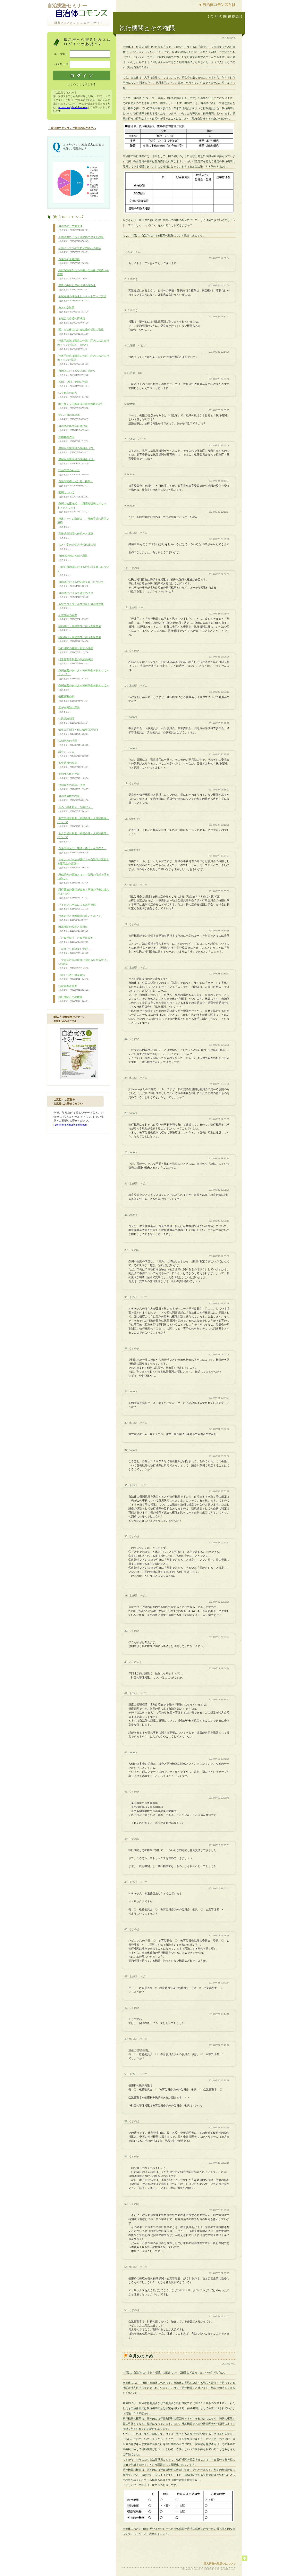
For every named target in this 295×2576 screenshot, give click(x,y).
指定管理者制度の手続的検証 (75, 661)
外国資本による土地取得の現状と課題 (80, 239)
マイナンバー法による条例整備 (77, 907)
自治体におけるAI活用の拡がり (76, 373)
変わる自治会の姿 (74, 417)
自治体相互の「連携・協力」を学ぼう (81, 850)
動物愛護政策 (74, 439)
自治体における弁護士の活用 (75, 595)
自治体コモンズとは (219, 5)
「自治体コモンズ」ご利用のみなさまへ (72, 128)
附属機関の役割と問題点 (74, 929)
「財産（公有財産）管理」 (74, 951)
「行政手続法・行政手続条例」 (76, 940)
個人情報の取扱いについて (220, 2563)
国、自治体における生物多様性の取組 (80, 331)
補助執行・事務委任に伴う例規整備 (79, 628)
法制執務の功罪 (74, 743)
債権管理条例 (74, 698)
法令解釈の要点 (74, 395)
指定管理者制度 (74, 988)
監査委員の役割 (74, 765)
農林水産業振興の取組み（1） (75, 461)
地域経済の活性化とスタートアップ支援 (81, 298)
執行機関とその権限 (74, 999)
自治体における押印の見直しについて (80, 584)
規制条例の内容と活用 (74, 787)
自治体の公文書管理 (74, 228)
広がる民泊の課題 (68, 709)
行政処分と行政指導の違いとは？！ (79, 918)
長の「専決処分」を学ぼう (75, 809)
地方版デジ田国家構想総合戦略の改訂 (80, 406)
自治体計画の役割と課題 (72, 558)
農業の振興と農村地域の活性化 (76, 287)
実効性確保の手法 (74, 776)
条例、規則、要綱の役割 (74, 384)
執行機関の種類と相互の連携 (75, 650)
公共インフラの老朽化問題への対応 (79, 250)
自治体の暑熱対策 (74, 261)
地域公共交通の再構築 (74, 320)
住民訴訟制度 (74, 720)
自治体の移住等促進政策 (74, 428)
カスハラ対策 (74, 309)
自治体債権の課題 (74, 798)
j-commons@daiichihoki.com (72, 107)
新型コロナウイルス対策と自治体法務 (80, 606)
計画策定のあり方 (74, 472)
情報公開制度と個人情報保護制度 (77, 732)
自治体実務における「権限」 (75, 483)
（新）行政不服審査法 (74, 977)
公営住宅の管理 (74, 617)
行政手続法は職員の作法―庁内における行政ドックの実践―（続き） (83, 344)
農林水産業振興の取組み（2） (75, 450)
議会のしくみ (74, 754)
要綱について (74, 494)
